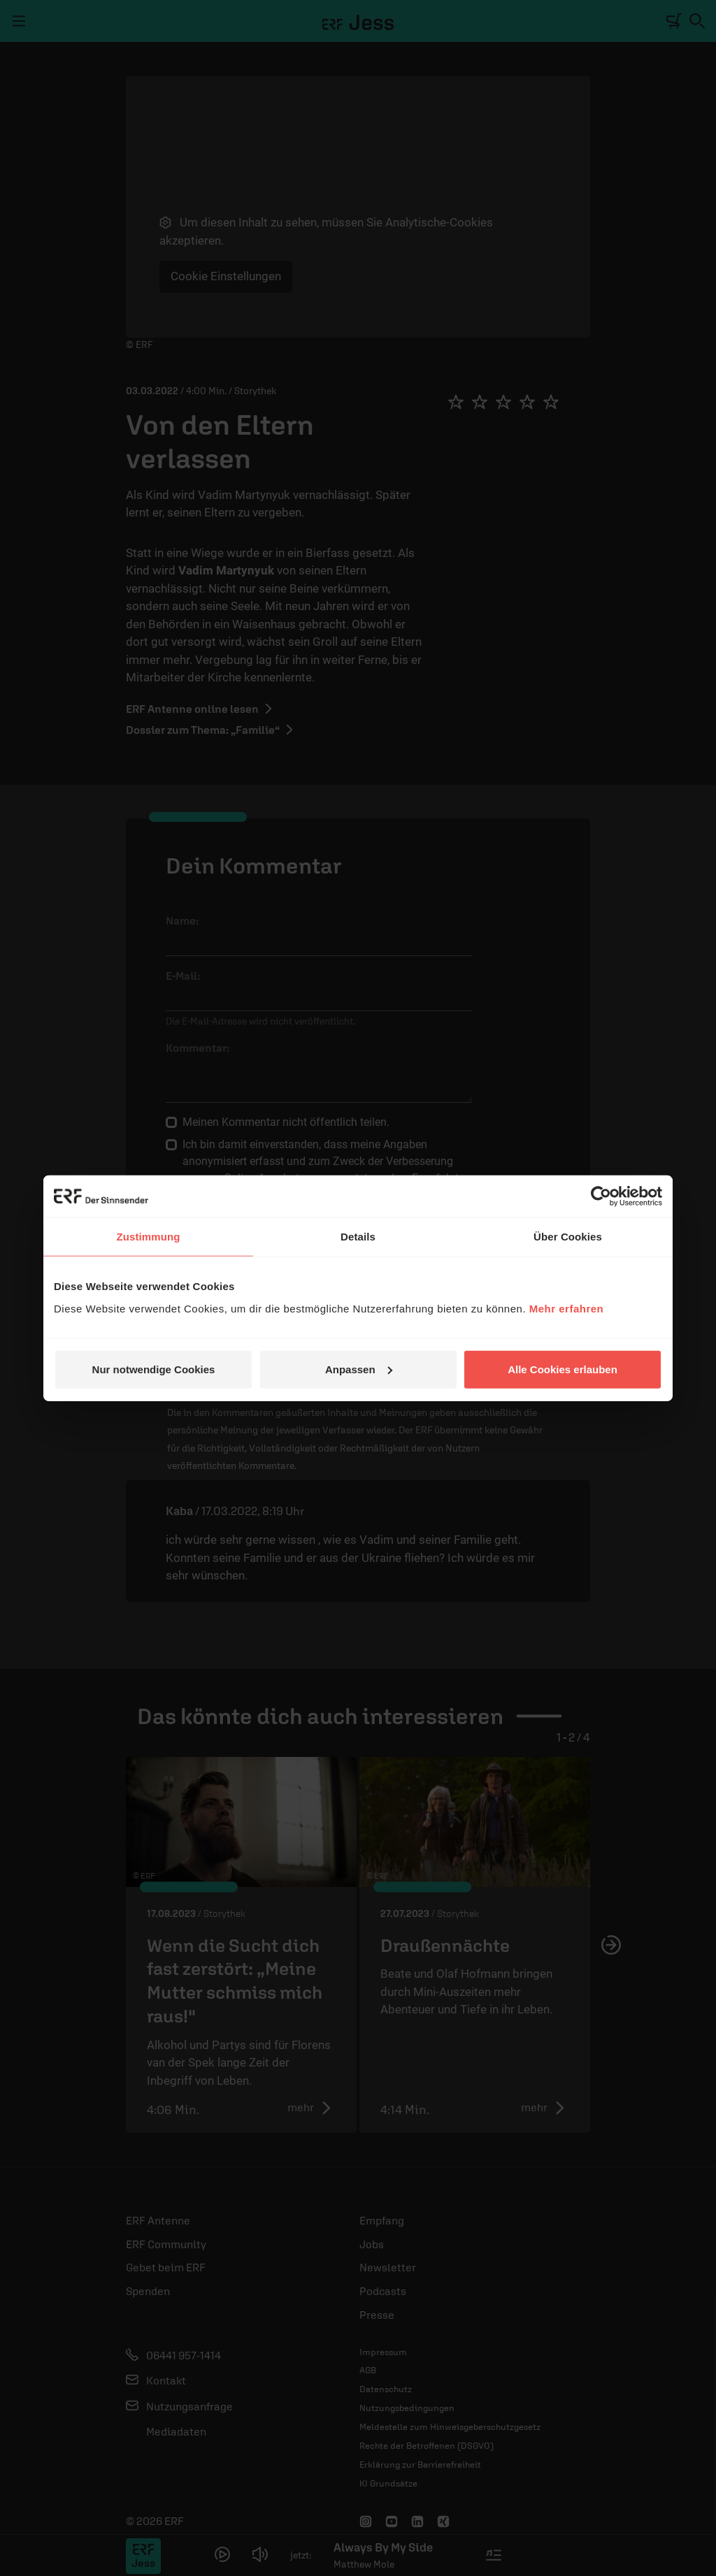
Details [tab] (358, 1237)
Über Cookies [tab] (568, 1237)
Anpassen (358, 1369)
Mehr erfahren (566, 1308)
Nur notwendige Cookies (153, 1369)
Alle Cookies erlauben (562, 1369)
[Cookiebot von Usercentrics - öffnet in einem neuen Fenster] (601, 1196)
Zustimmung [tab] (148, 1237)
